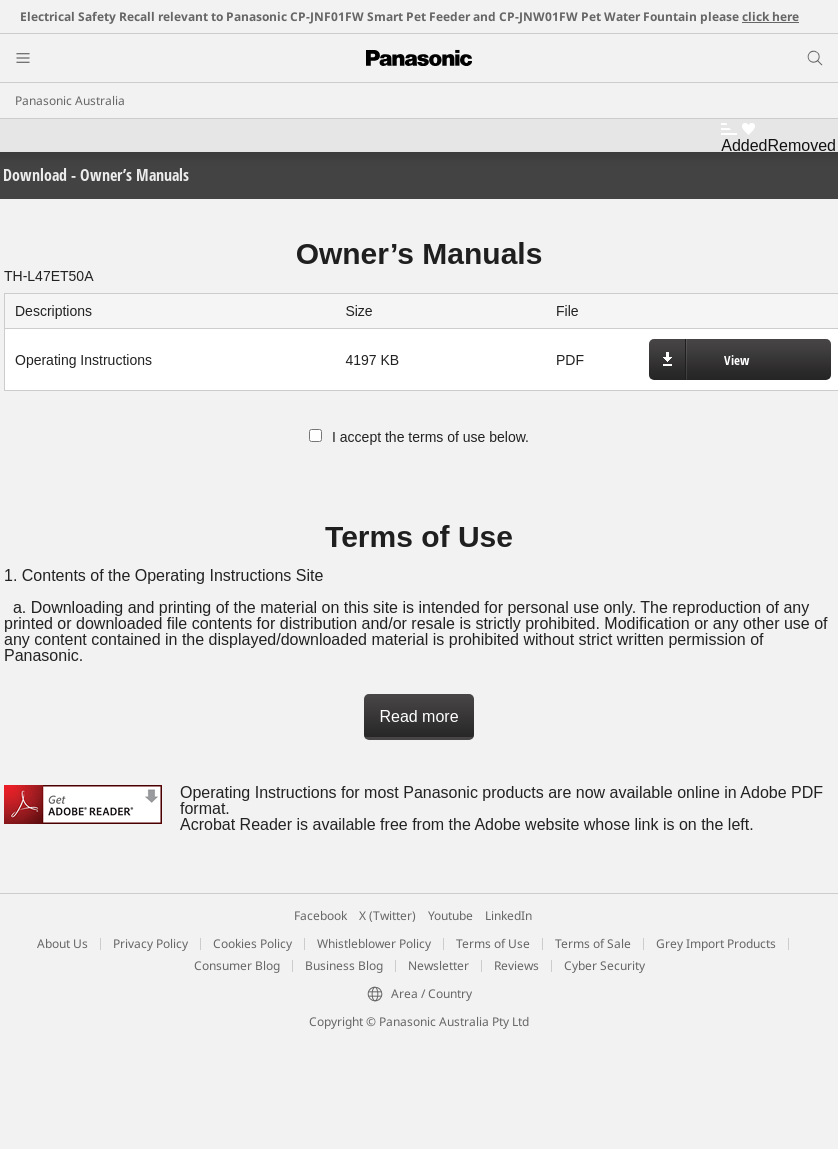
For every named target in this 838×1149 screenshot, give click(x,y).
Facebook (320, 915)
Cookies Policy (252, 943)
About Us (62, 943)
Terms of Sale (593, 943)
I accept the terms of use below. (419, 437)
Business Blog (344, 965)
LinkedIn (508, 915)
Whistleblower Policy (374, 943)
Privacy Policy (150, 943)
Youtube (450, 915)
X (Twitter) (387, 915)
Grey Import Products (716, 943)
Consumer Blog (237, 965)
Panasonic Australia (70, 100)
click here (770, 16)
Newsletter (438, 965)
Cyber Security (604, 965)
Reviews (516, 965)
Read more (418, 716)
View (736, 360)
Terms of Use (493, 943)
